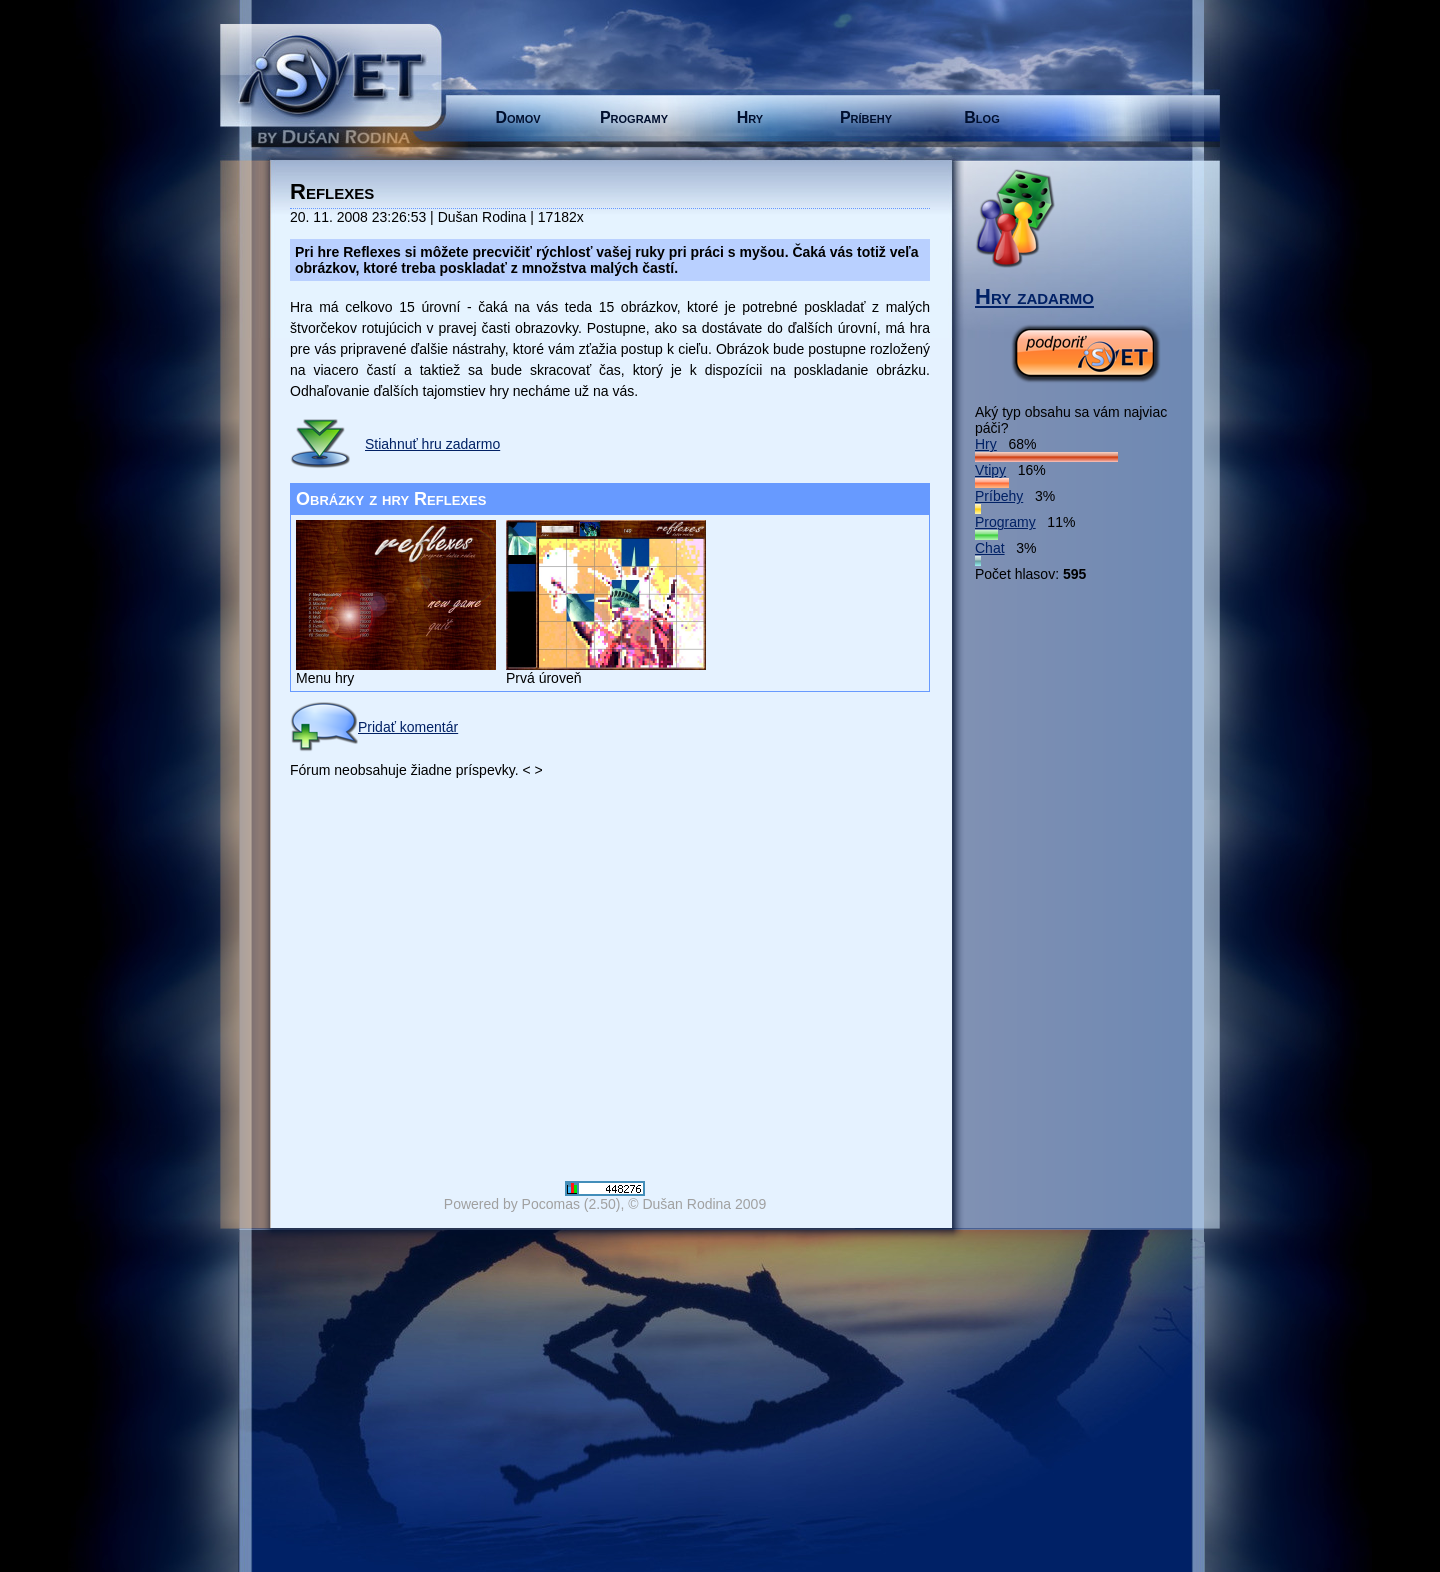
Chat (990, 548)
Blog (981, 117)
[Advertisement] (1055, 882)
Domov (517, 117)
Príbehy (866, 117)
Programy (634, 117)
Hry (750, 117)
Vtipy (990, 470)
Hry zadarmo (1034, 296)
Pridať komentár (374, 727)
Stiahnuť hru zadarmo (432, 444)
